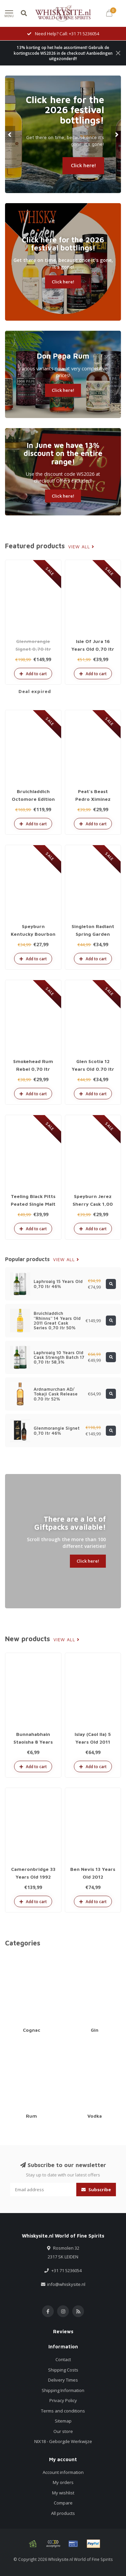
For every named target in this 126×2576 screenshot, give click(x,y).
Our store (63, 2431)
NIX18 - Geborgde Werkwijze (63, 2441)
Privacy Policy (63, 2400)
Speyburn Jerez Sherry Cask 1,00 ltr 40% (93, 1203)
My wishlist (63, 2493)
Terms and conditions (63, 2411)
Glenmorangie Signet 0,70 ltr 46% (33, 648)
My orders (63, 2482)
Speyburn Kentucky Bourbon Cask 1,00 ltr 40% (33, 934)
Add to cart (33, 673)
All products (63, 2513)
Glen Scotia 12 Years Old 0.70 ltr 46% (93, 1068)
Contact (63, 2359)
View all (81, 546)
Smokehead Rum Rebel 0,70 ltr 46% (33, 1068)
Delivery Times (63, 2380)
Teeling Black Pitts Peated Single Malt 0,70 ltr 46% (33, 1203)
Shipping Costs (63, 2370)
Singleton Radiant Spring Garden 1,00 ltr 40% (93, 934)
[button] (10, 134)
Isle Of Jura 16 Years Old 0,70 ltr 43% (92, 648)
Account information (63, 2472)
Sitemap (63, 2421)
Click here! (83, 165)
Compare (63, 2503)
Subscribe (96, 2190)
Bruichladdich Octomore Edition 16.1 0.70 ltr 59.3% (33, 799)
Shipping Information (63, 2390)
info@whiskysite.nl (66, 2284)
